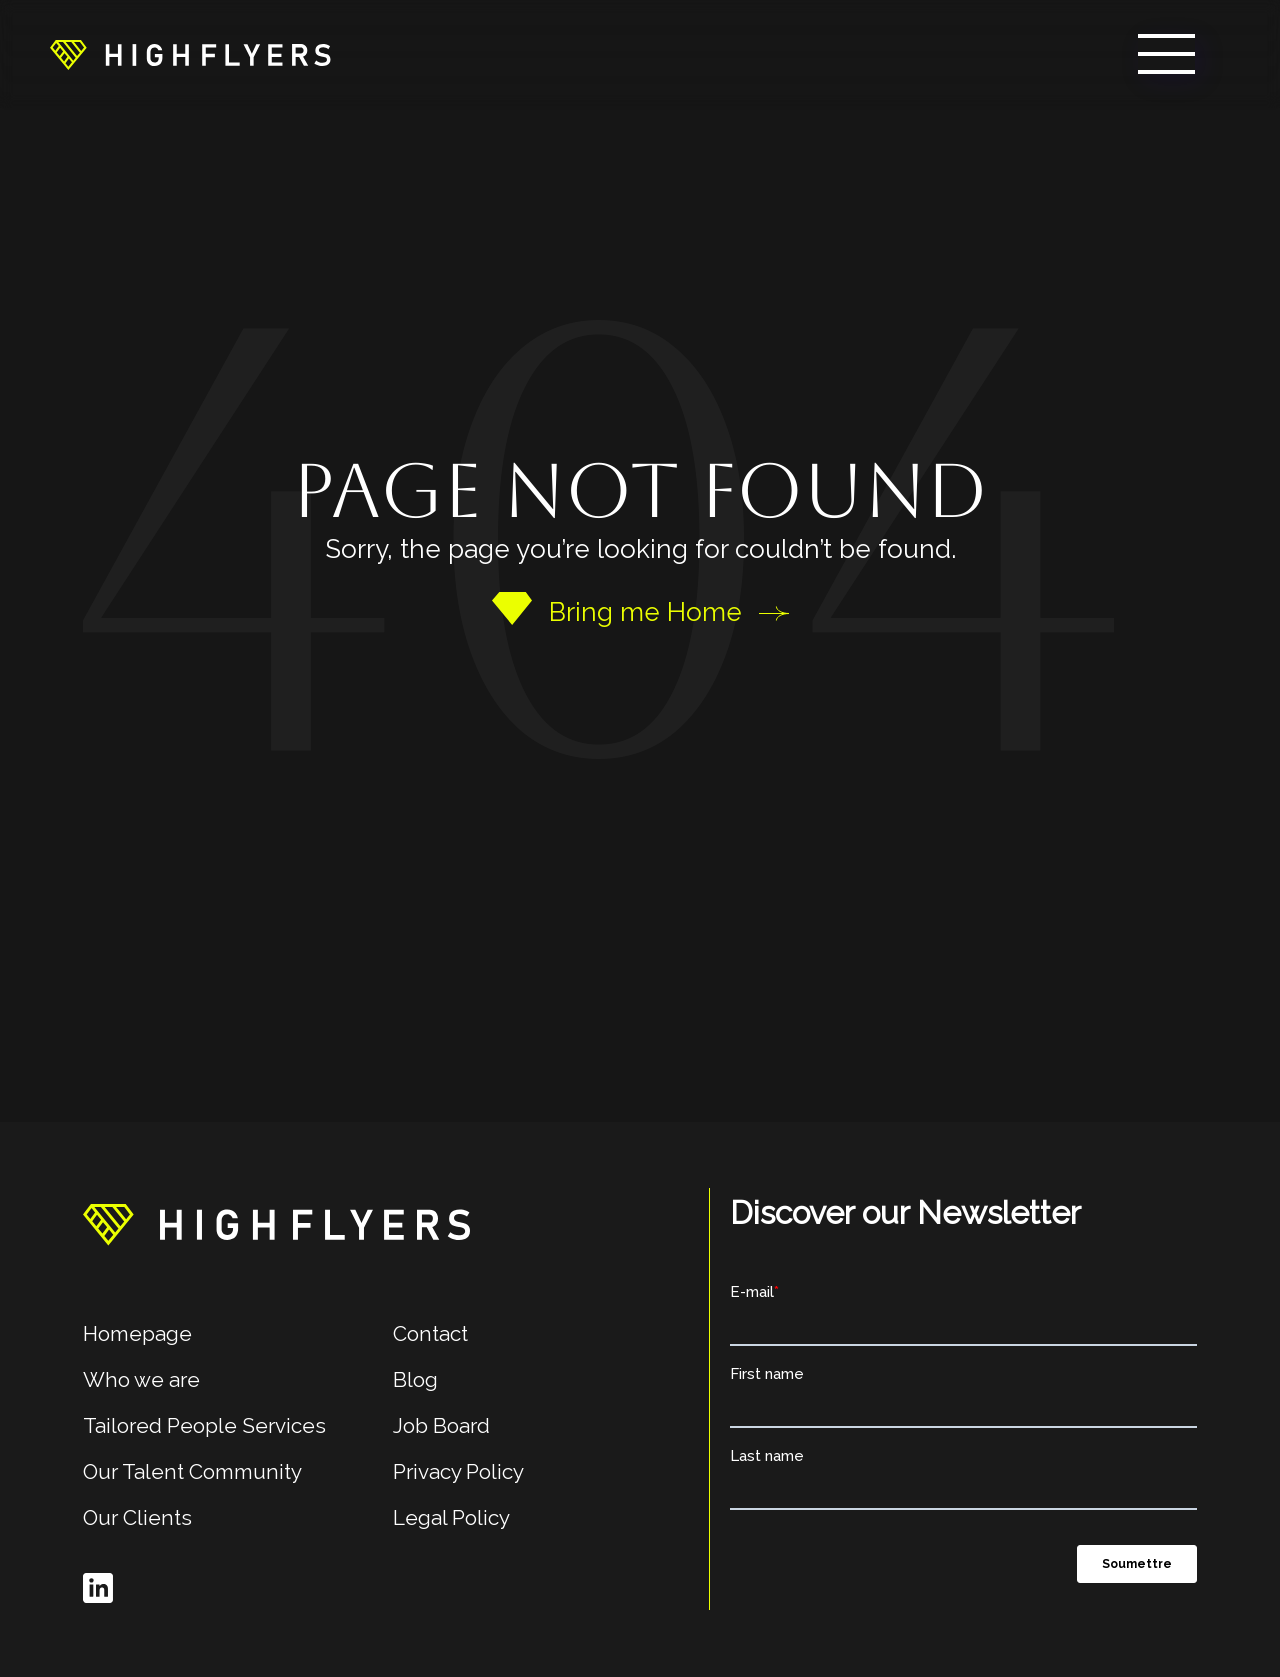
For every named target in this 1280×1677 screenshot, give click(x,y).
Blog (415, 1379)
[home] (190, 54)
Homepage (137, 1333)
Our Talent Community (192, 1471)
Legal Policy (451, 1517)
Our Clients (137, 1517)
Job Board (441, 1425)
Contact (430, 1333)
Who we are (141, 1379)
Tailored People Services (204, 1425)
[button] (1166, 54)
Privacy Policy (458, 1471)
